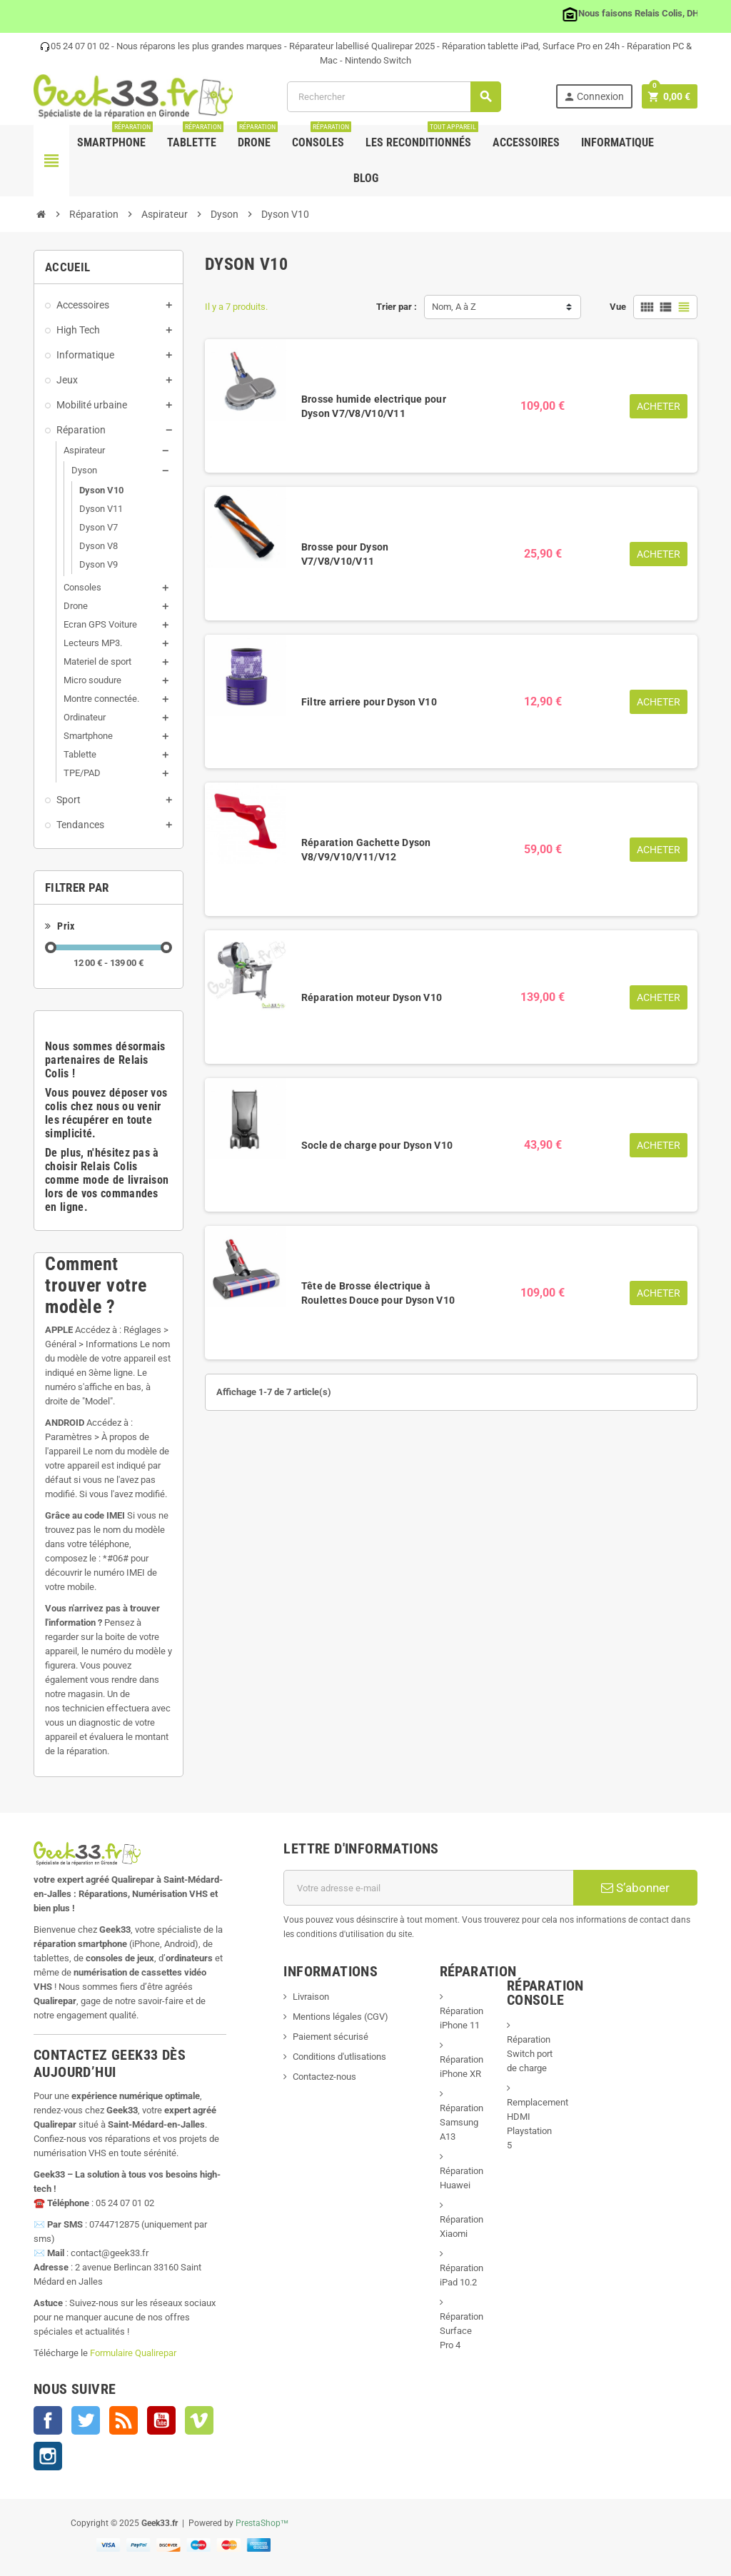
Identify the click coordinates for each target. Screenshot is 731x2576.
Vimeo (199, 2420)
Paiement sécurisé (330, 2036)
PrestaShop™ (262, 2523)
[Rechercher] (393, 96)
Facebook (48, 2420)
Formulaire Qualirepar (133, 2353)
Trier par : (396, 306)
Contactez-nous (324, 2076)
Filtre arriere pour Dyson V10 (369, 702)
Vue (618, 306)
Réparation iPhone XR (461, 2066)
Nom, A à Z (454, 306)
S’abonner (635, 1888)
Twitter (85, 2420)
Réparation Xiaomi (461, 2226)
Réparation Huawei (461, 2177)
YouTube (161, 2420)
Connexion (593, 97)
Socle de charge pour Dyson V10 (377, 1145)
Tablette (195, 137)
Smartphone (115, 137)
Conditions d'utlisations (339, 2056)
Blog (365, 178)
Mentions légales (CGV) (340, 2016)
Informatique (617, 142)
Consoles (321, 137)
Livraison (311, 1996)
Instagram (48, 2456)
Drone (257, 137)
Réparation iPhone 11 (461, 2018)
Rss (123, 2420)
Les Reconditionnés (422, 137)
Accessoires (526, 142)
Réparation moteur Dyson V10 (372, 997)
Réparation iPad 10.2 (461, 2275)
